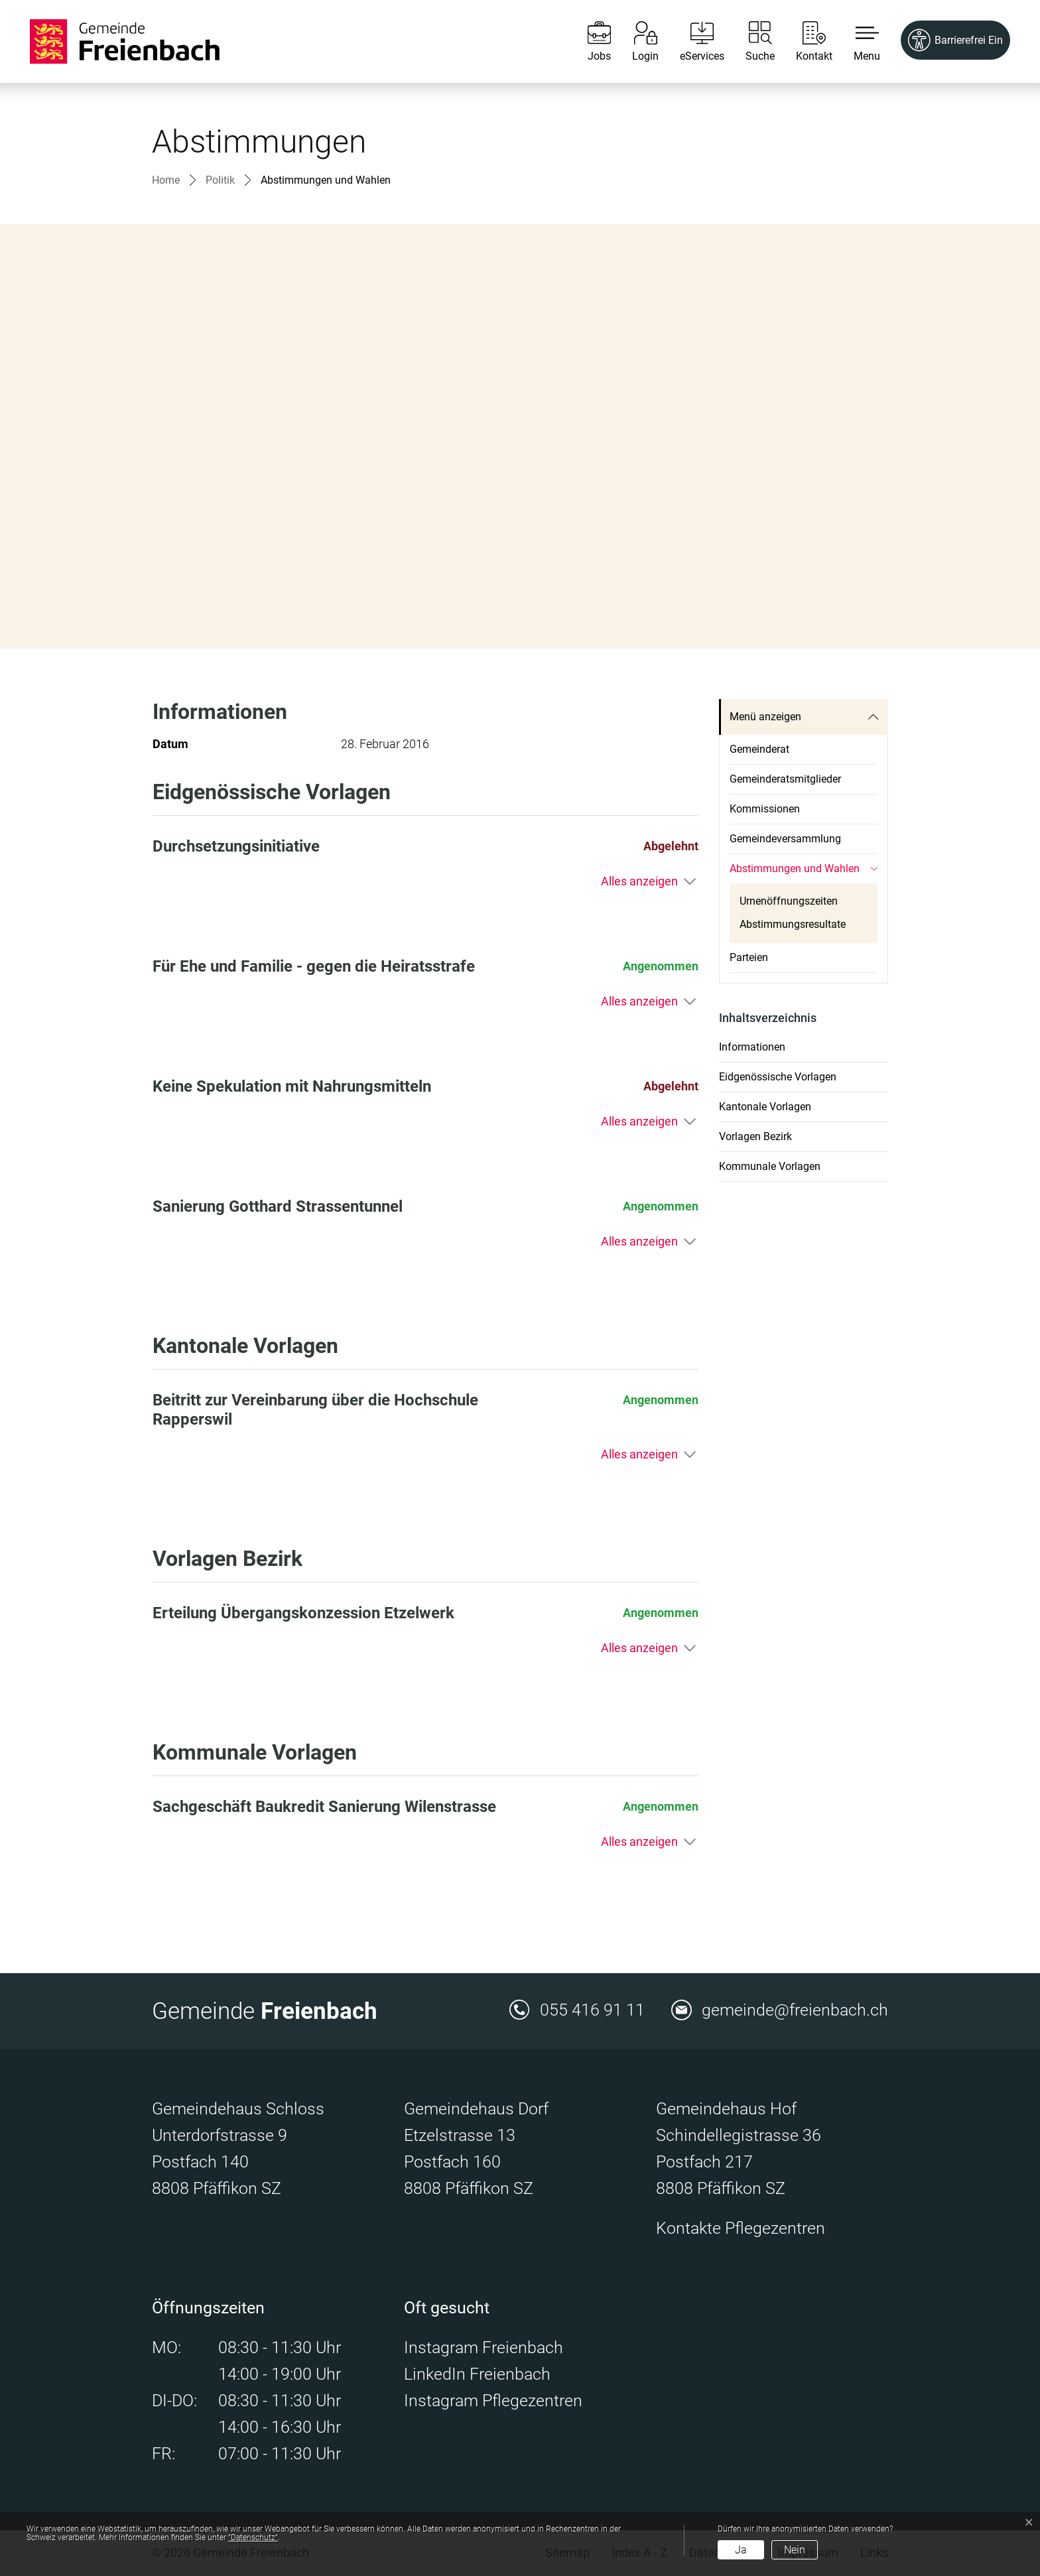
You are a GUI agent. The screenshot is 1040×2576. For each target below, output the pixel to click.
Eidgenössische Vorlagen (777, 1076)
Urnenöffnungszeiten (789, 901)
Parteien (749, 957)
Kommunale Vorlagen (769, 1166)
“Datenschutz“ (253, 2537)
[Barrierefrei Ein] (955, 40)
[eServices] (692, 41)
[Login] (635, 41)
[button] (857, 41)
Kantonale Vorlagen (765, 1106)
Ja (741, 2550)
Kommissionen (765, 809)
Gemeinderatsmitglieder (785, 779)
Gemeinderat (759, 749)
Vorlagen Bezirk (755, 1136)
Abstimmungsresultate (793, 924)
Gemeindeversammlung (785, 838)
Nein (794, 2550)
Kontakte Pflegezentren (740, 2228)
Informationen (752, 1047)
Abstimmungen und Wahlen (795, 872)
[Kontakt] (804, 41)
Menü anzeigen (765, 716)
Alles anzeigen (639, 881)
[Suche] (750, 41)
